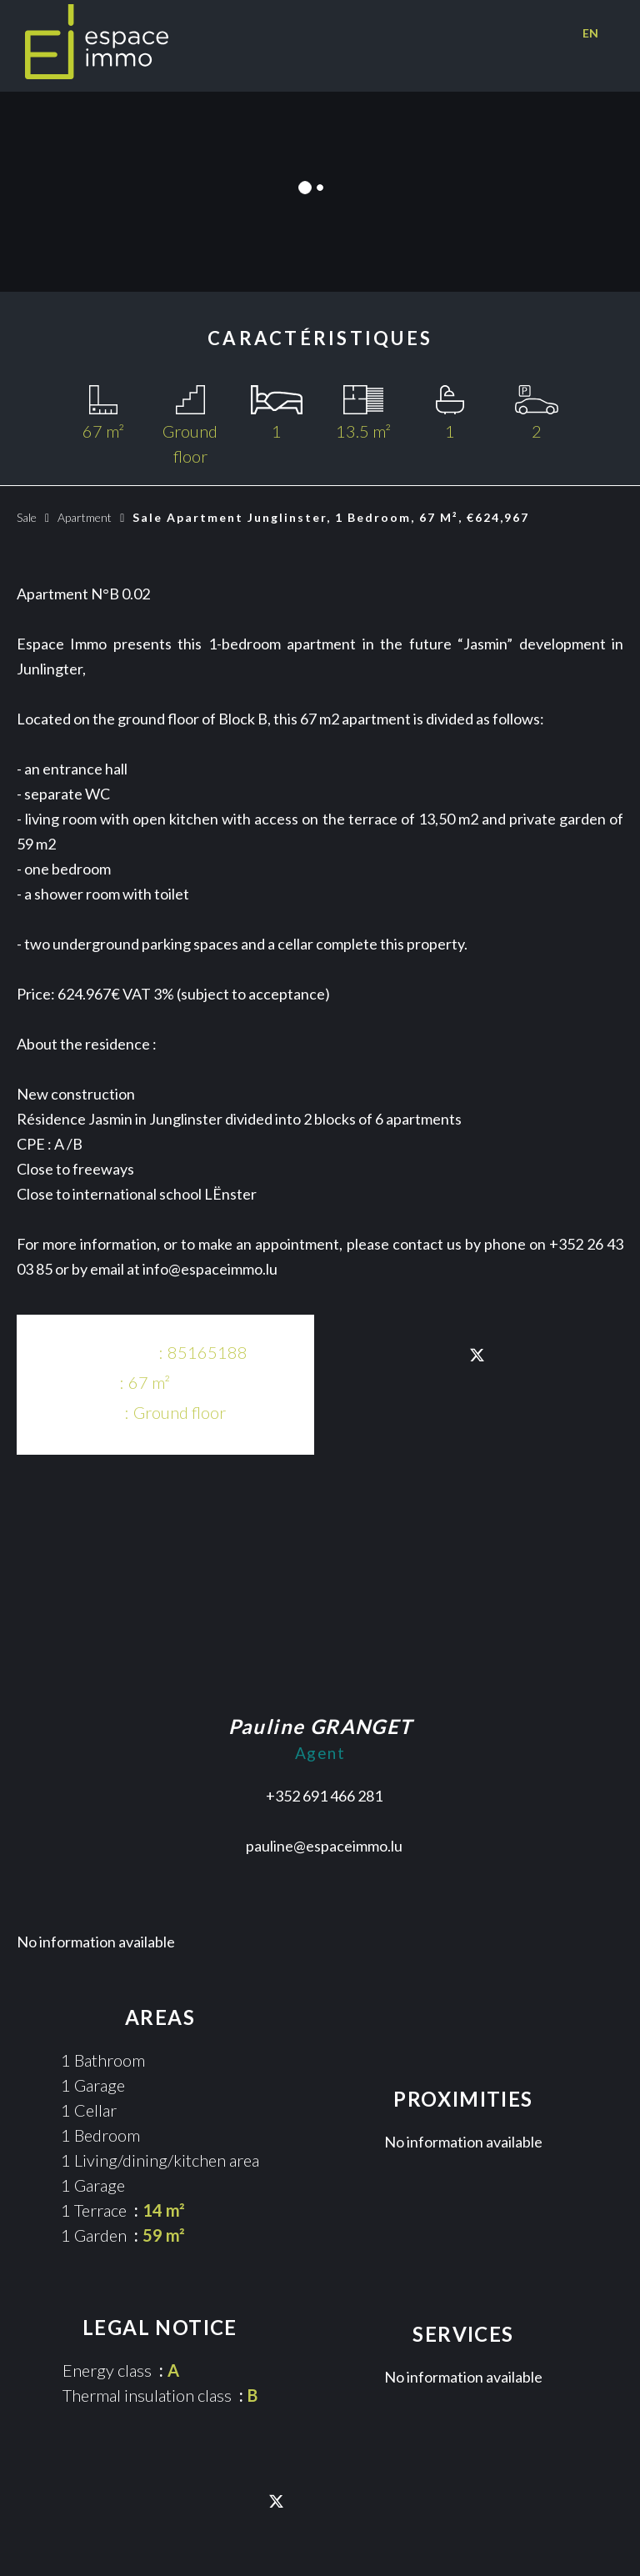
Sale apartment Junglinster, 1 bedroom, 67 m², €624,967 (330, 517)
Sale (27, 517)
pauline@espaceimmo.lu (324, 1846)
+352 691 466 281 (324, 1796)
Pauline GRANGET (320, 1726)
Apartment (85, 517)
